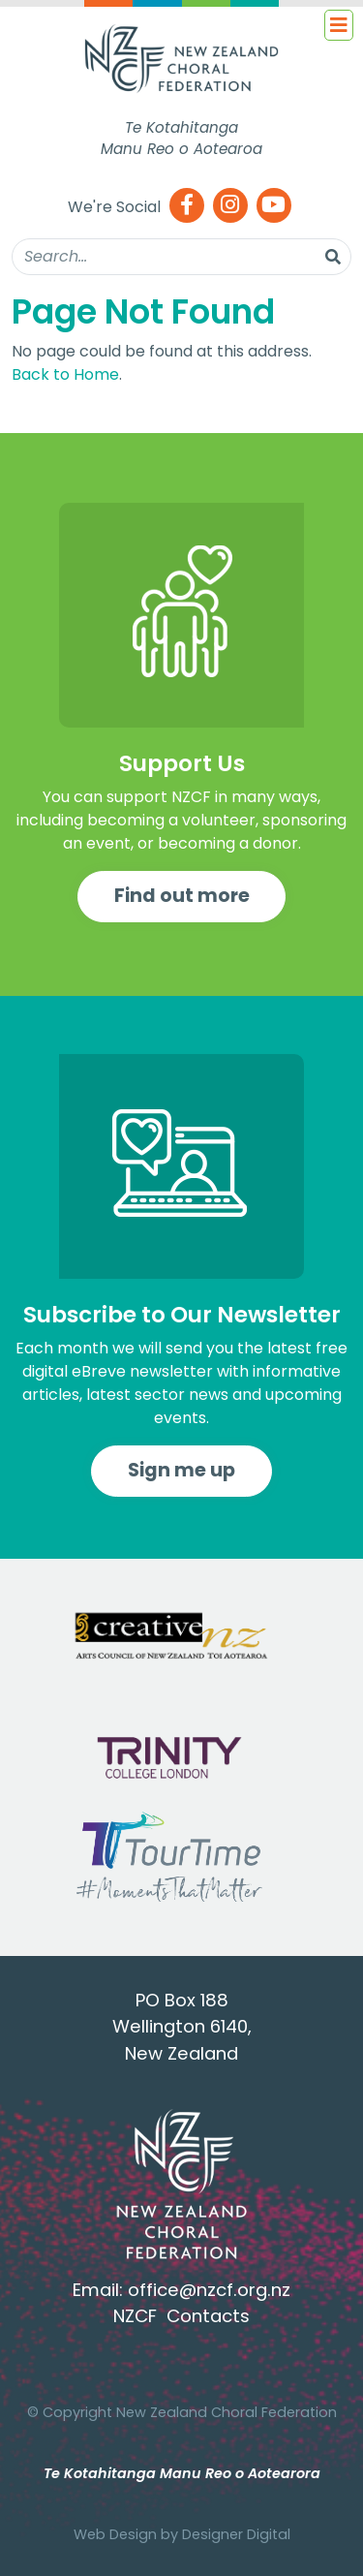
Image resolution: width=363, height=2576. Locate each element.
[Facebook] (186, 207)
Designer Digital (236, 2534)
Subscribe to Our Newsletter (182, 1314)
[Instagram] (230, 207)
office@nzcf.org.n (205, 2290)
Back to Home (65, 374)
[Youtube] (274, 207)
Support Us (182, 763)
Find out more (182, 896)
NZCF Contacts (181, 2316)
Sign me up (181, 1470)
